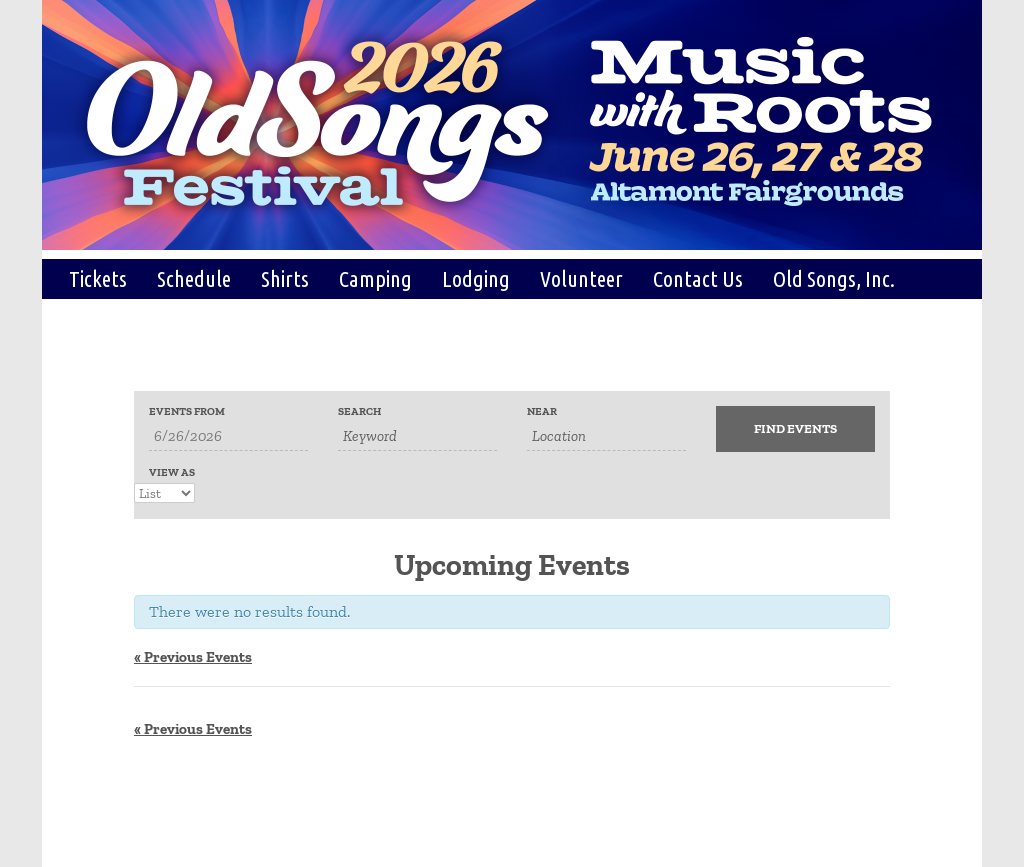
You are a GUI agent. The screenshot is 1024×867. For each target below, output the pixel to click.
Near (542, 411)
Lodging (476, 278)
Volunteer (581, 278)
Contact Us (698, 278)
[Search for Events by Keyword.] (417, 436)
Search (359, 411)
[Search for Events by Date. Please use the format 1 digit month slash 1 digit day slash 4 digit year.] (228, 436)
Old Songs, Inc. (834, 278)
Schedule (194, 278)
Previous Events (193, 657)
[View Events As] (164, 493)
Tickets (98, 278)
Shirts (285, 278)
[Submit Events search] (795, 429)
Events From (187, 411)
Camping (375, 278)
